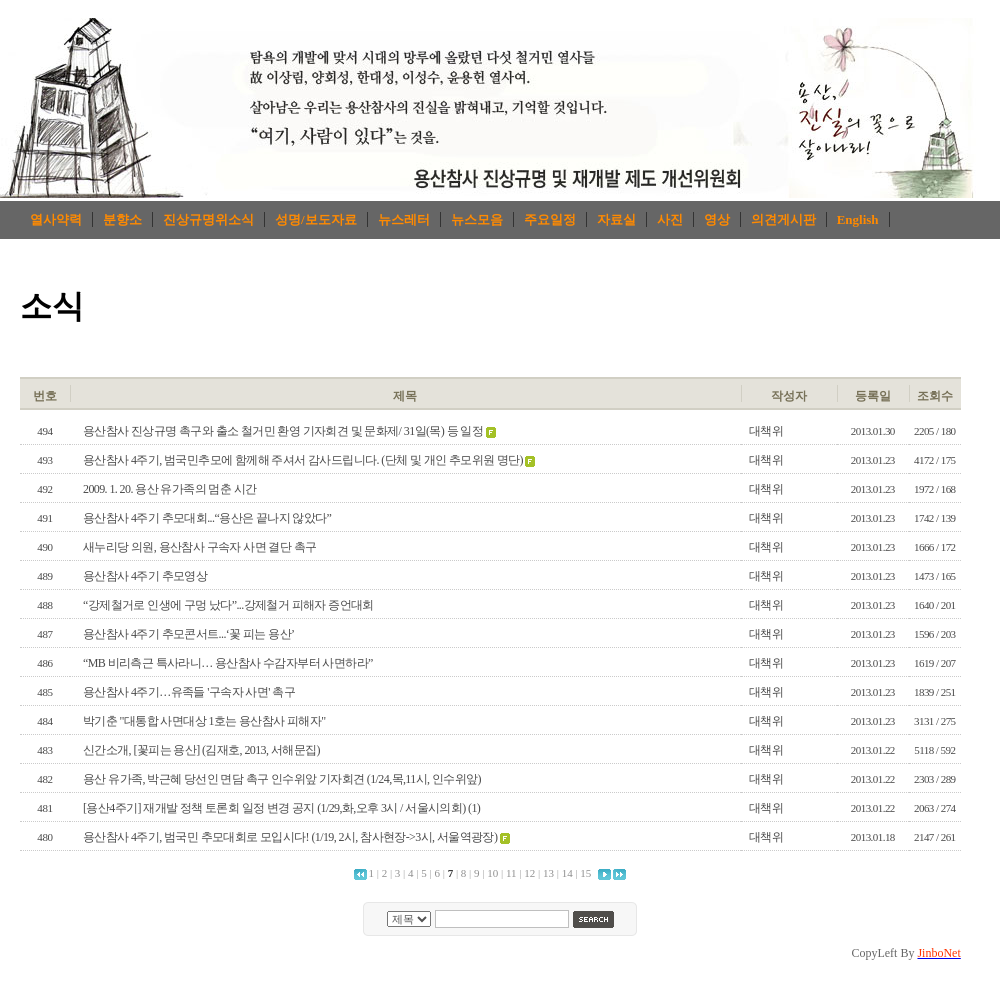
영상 (717, 219)
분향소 (122, 219)
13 (548, 873)
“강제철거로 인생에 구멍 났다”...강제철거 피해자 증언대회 (228, 605)
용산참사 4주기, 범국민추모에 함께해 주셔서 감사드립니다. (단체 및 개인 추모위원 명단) (303, 460)
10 (492, 873)
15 (585, 873)
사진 (670, 219)
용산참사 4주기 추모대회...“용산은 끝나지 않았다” (207, 518)
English (858, 219)
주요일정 (550, 219)
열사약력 (56, 219)
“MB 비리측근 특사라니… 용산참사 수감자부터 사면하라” (228, 663)
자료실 (616, 219)
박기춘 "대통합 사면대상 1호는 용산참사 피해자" (204, 721)
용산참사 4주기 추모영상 (145, 576)
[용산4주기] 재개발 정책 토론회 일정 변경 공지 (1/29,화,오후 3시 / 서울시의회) (274, 808)
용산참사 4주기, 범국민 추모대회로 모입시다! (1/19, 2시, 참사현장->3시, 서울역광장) (290, 837)
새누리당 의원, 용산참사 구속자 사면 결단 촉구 (199, 547)
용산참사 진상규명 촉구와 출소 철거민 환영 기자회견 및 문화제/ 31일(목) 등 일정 (283, 431)
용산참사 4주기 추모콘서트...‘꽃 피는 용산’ (188, 634)
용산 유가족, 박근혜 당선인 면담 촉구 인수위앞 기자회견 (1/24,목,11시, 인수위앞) (282, 779)
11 (511, 873)
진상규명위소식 (208, 219)
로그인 (916, 361)
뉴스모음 (477, 219)
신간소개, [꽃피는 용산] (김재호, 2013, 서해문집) (201, 750)
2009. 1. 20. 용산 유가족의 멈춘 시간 (169, 489)
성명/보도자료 (316, 219)
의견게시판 (783, 219)
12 (529, 873)
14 (567, 873)
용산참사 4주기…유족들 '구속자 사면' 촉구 (189, 692)
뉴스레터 (404, 219)
